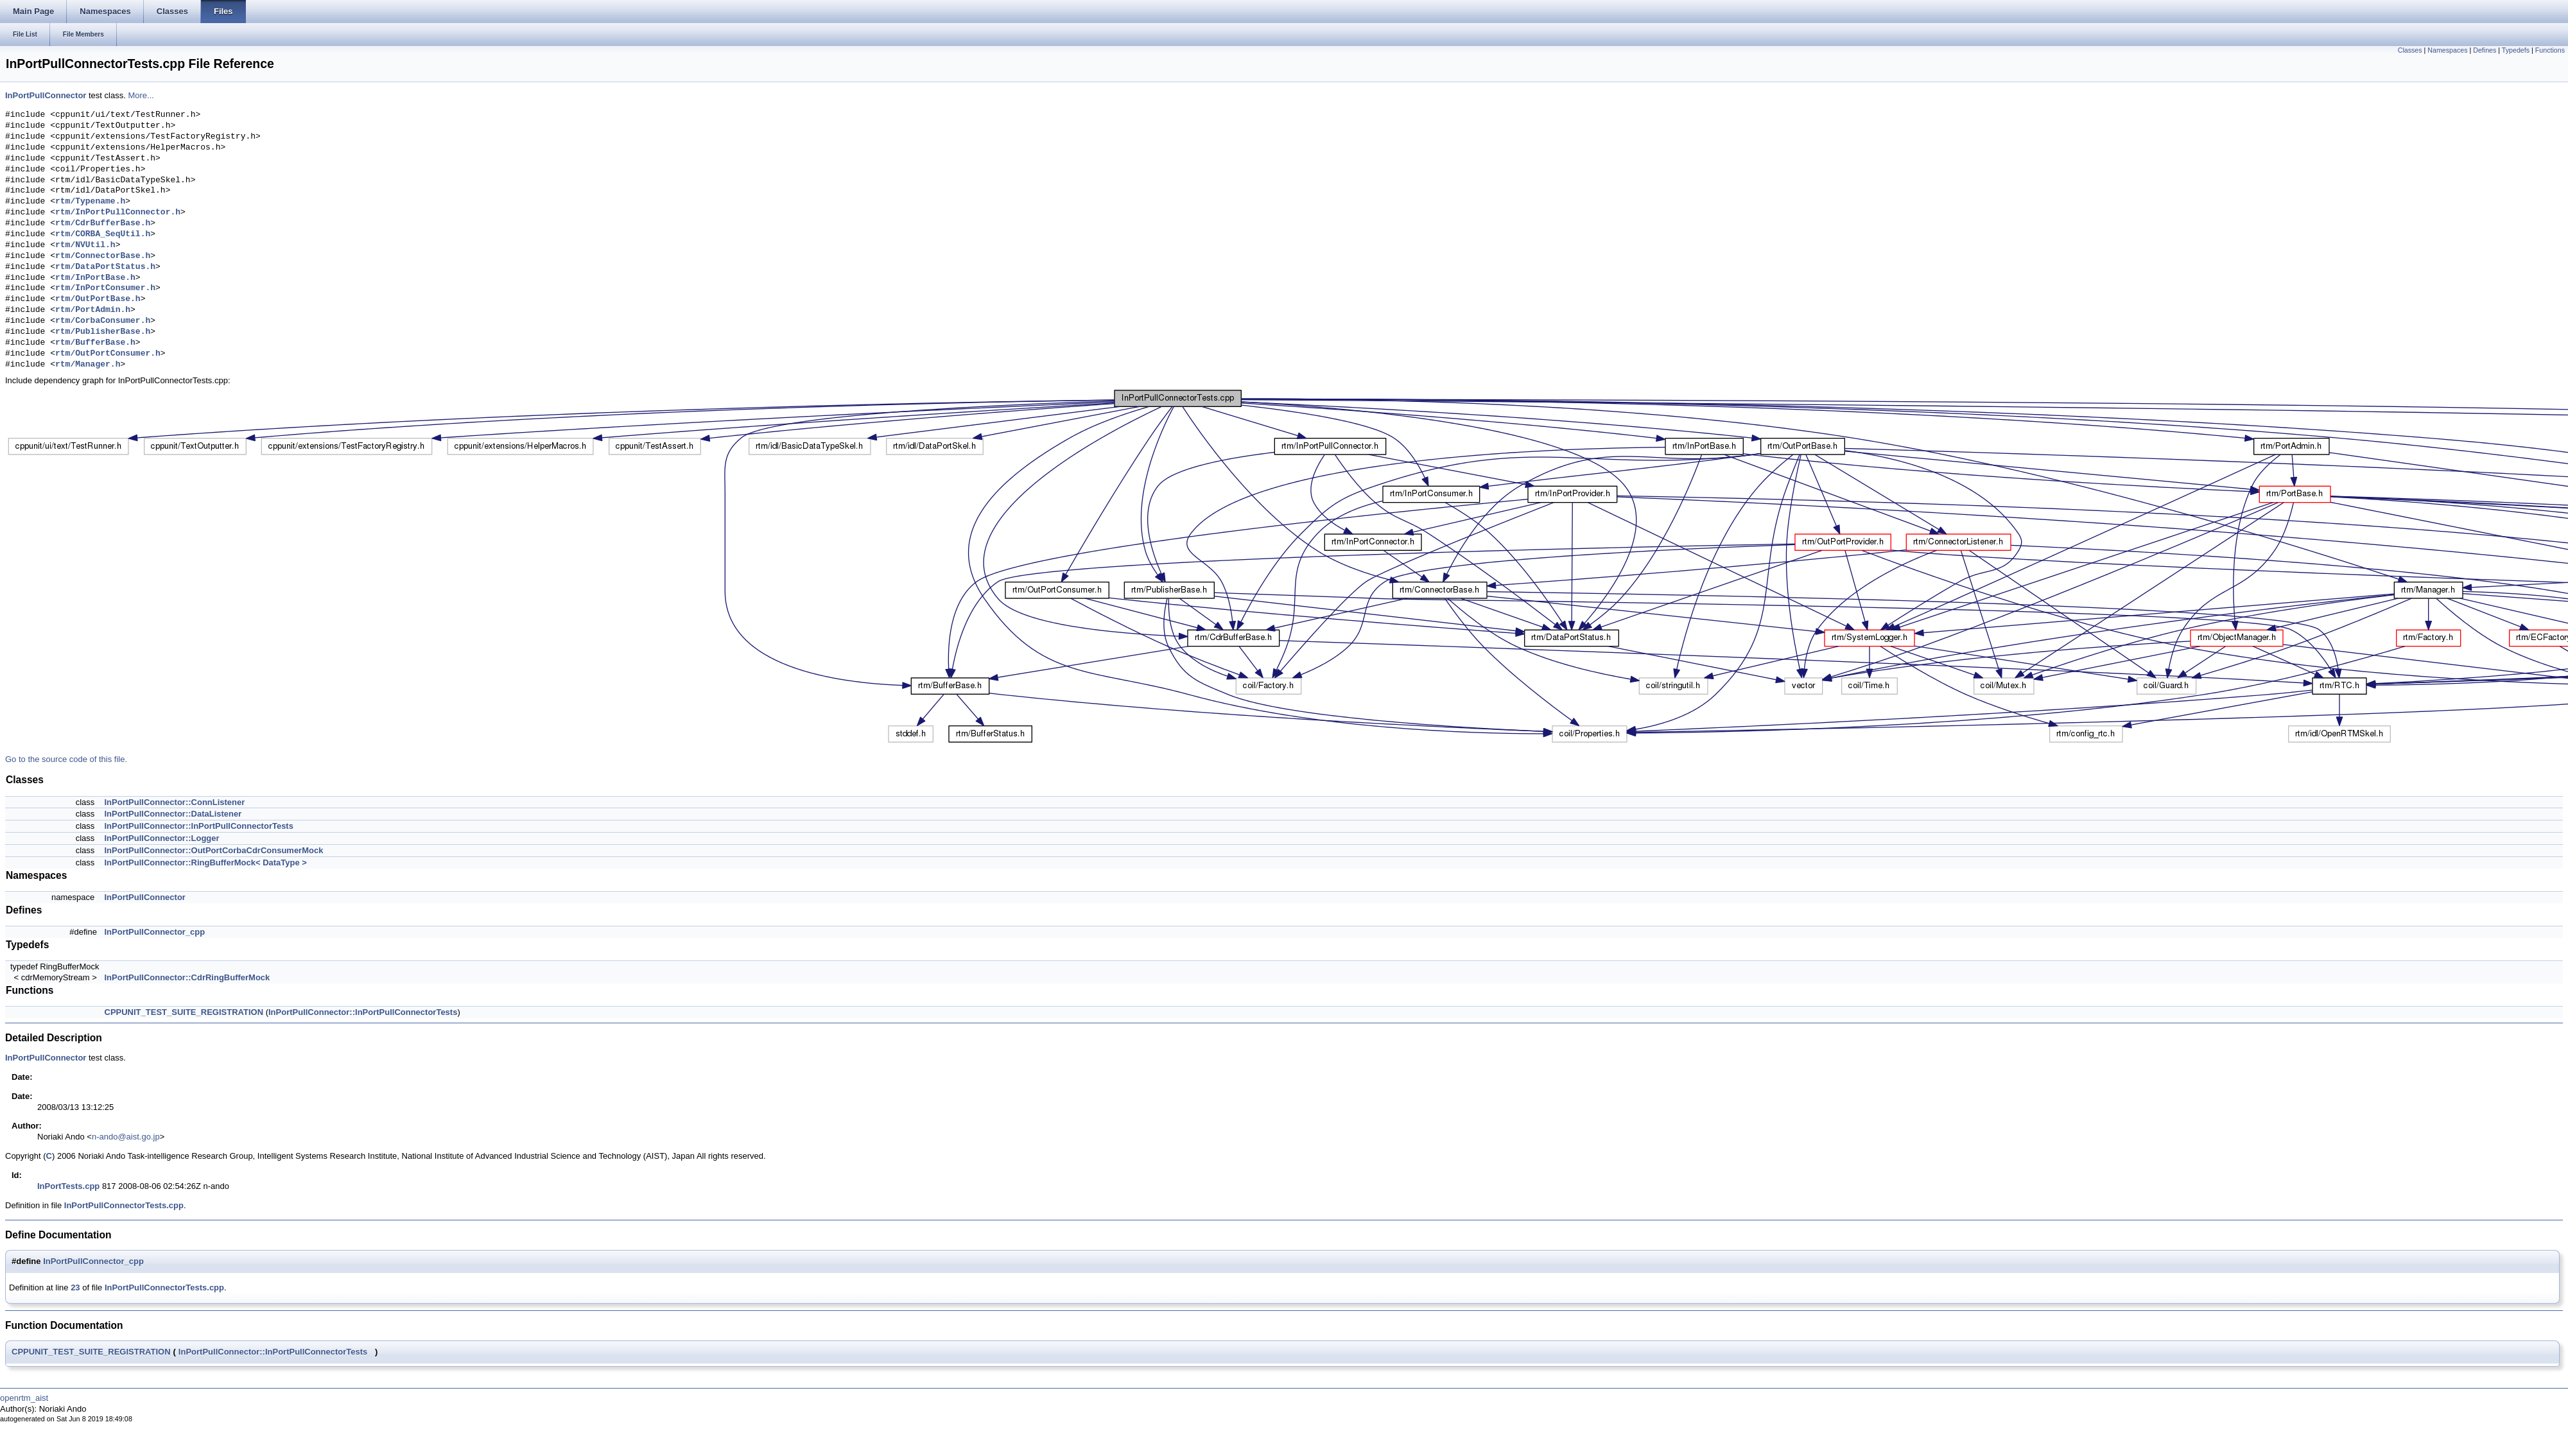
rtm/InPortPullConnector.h (117, 212)
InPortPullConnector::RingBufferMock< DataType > (206, 862)
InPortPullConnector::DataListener (173, 814)
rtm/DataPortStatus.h (105, 267)
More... (140, 95)
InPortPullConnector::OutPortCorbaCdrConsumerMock (214, 850)
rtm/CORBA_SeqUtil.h (102, 234)
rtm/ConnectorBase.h (102, 256)
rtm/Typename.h (90, 201)
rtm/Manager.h (87, 364)
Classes (2410, 50)
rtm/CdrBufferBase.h (102, 223)
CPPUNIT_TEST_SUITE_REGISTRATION (184, 1012)
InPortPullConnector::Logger (162, 838)
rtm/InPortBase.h (95, 278)
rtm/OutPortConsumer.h (107, 354)
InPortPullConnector (45, 95)
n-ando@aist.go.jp (126, 1136)
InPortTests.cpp (68, 1186)
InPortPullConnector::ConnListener (175, 802)
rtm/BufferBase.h (95, 343)
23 (75, 1287)
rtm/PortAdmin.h (92, 310)
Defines (2484, 50)
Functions (2550, 50)
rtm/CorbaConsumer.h (102, 321)
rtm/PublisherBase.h (102, 332)
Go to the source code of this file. (66, 759)
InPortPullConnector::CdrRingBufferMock (187, 977)
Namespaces (2447, 50)
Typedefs (2515, 50)
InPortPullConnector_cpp (155, 932)
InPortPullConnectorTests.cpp (124, 1205)
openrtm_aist (24, 1398)
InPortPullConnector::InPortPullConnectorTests (199, 826)
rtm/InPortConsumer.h (105, 288)
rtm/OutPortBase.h (98, 299)
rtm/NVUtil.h (85, 245)
